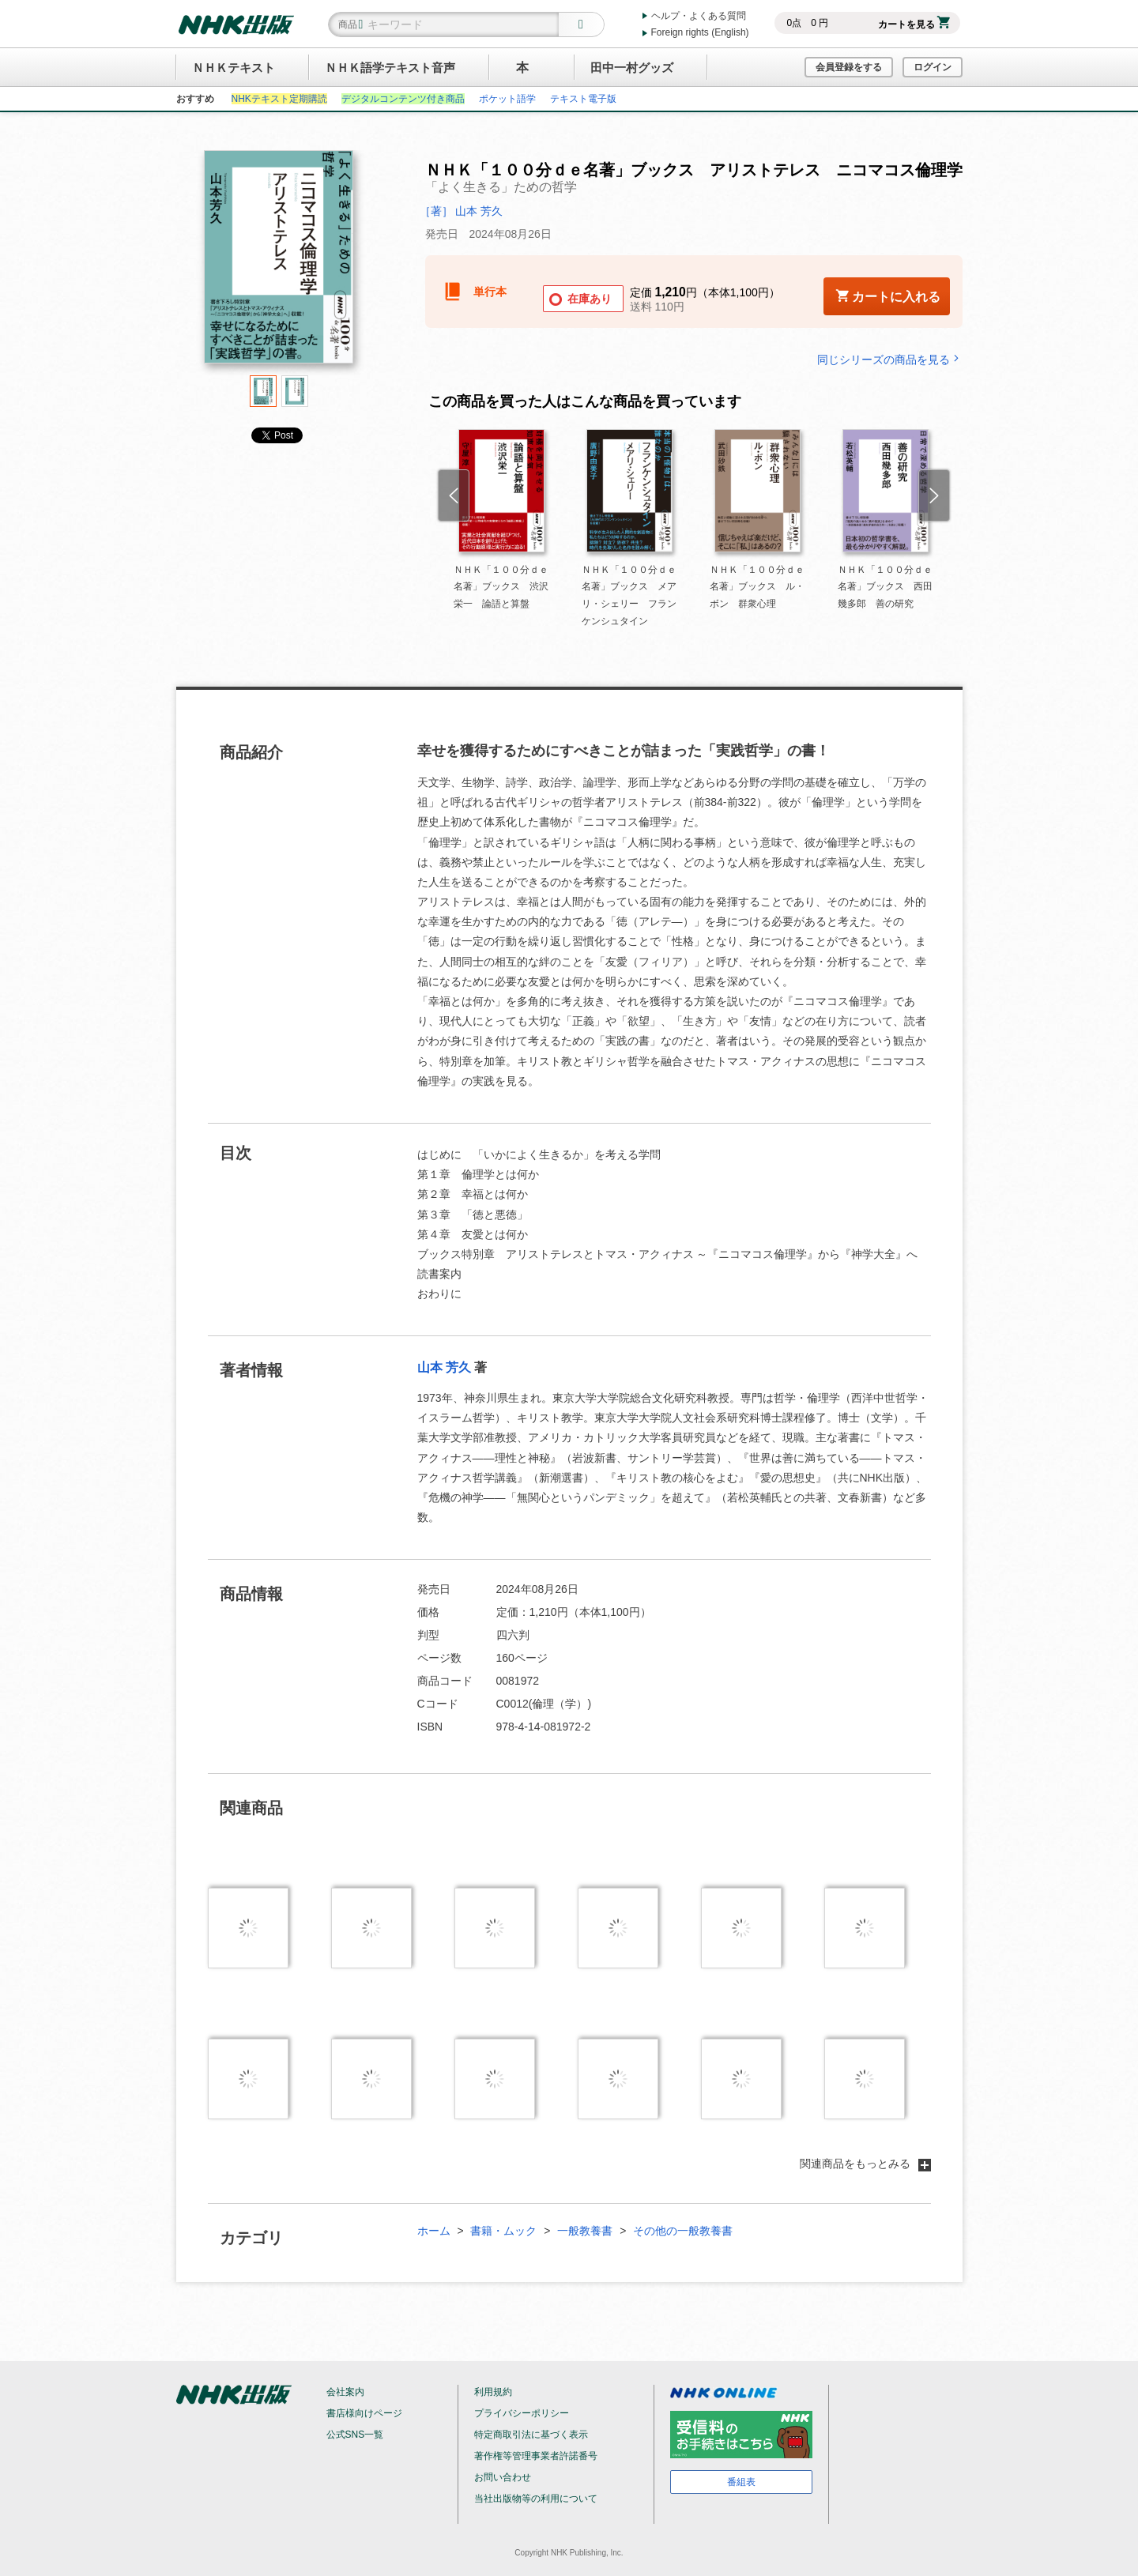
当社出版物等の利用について (535, 2498)
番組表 (741, 2481)
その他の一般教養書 (683, 2230)
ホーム (433, 2230)
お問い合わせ (502, 2477)
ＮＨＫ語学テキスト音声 (390, 67)
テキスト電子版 (583, 98)
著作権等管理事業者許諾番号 (535, 2455)
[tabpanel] (279, 262)
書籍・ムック (503, 2230)
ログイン (932, 67)
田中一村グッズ (631, 67)
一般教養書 (584, 2230)
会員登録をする (849, 67)
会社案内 (345, 2391)
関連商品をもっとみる (865, 2163)
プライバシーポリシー (521, 2413)
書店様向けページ (364, 2413)
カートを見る (914, 24)
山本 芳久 (444, 1367)
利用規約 (493, 2391)
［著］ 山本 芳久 (461, 211)
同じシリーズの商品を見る (890, 359)
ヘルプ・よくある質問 (698, 15)
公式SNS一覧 (355, 2434)
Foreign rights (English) (700, 32)
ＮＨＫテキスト (233, 67)
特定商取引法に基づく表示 (531, 2434)
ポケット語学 (507, 98)
